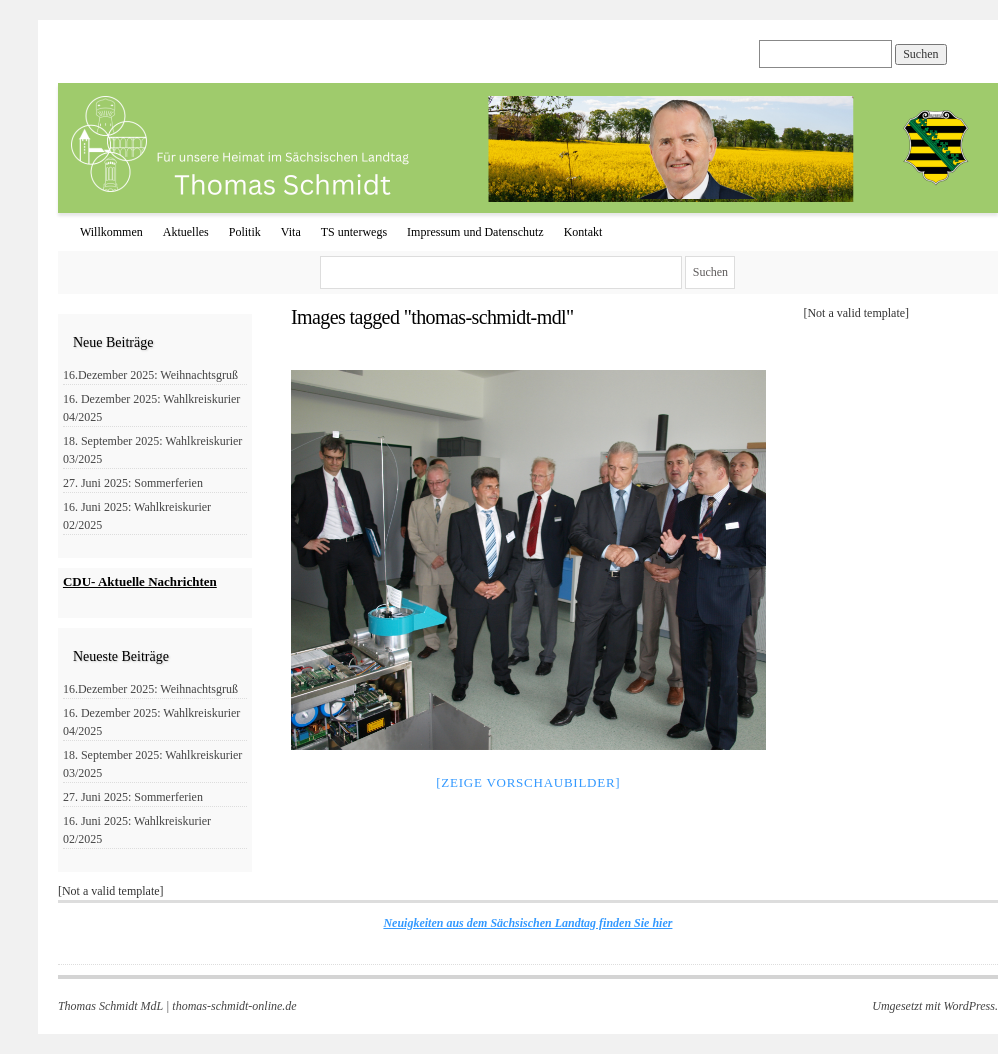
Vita (291, 232)
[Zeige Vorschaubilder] (528, 782)
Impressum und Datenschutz (475, 232)
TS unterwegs (354, 232)
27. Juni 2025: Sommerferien (133, 483)
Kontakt (583, 232)
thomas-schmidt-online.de (234, 1006)
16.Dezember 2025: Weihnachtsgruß (150, 375)
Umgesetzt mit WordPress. (935, 1006)
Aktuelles (186, 232)
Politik (245, 232)
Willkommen (111, 232)
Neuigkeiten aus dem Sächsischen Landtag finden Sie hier (527, 923)
